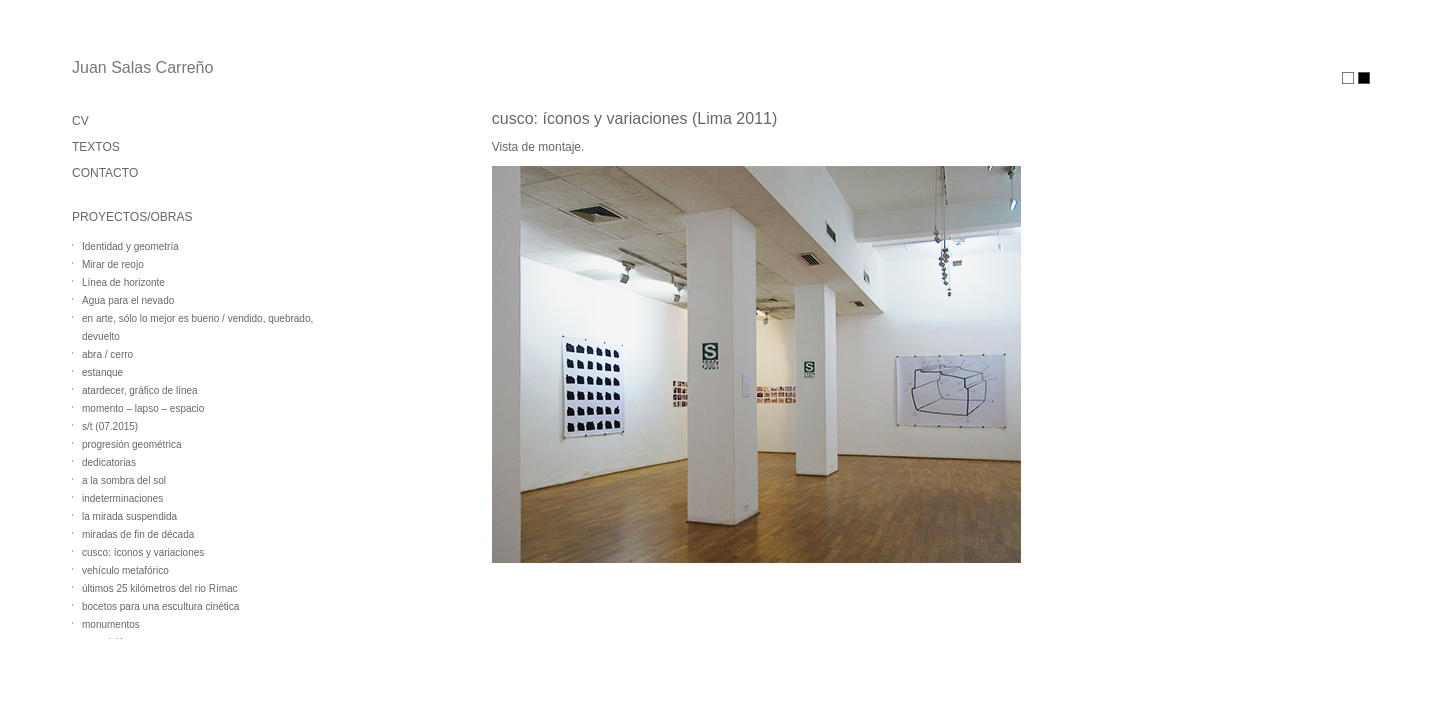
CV (80, 121)
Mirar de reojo (113, 264)
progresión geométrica (132, 444)
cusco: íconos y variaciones (143, 552)
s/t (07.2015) (110, 426)
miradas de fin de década (138, 534)
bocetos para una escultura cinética (160, 606)
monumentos (111, 624)
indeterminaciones (122, 498)
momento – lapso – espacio (143, 408)
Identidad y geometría (130, 246)
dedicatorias (109, 462)
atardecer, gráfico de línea (140, 390)
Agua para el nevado (128, 300)
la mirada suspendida (129, 516)
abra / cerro (107, 354)
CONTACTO (105, 173)
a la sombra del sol (124, 480)
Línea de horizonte (123, 282)
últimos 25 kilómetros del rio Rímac (160, 588)
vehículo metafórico (125, 570)
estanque (102, 372)
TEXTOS (96, 147)
